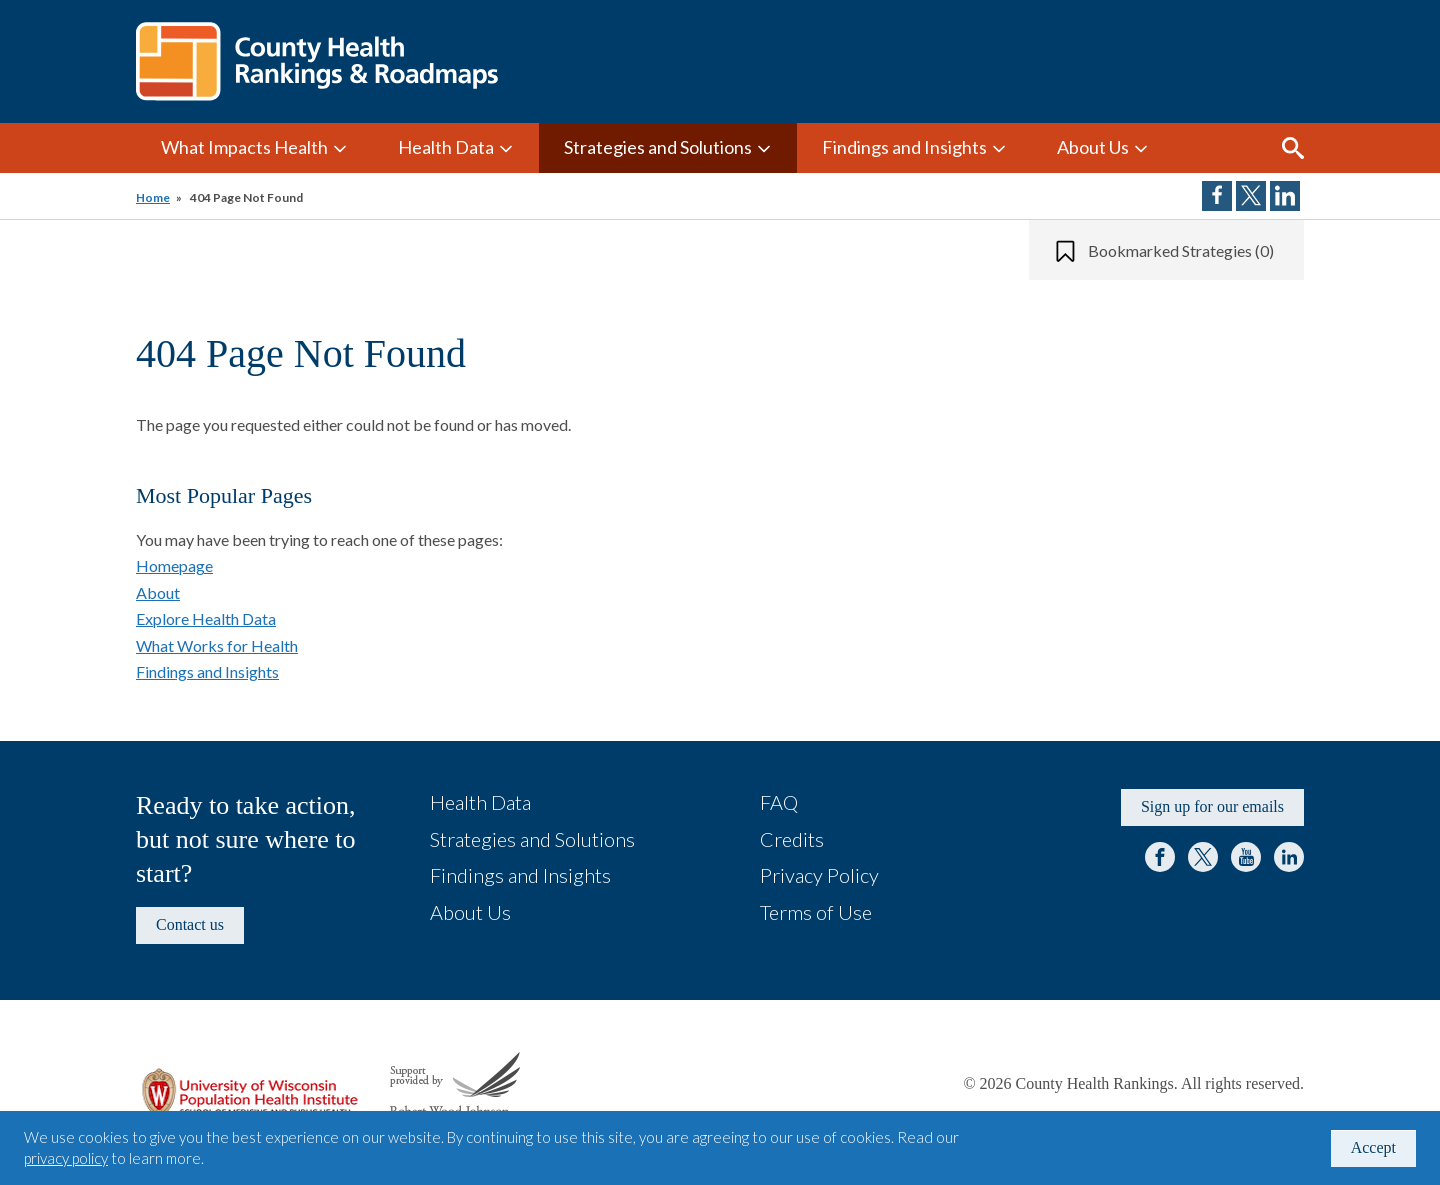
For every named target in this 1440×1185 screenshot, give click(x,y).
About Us (1093, 147)
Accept (1373, 1147)
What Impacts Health (244, 147)
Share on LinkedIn (1285, 196)
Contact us (190, 924)
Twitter (1203, 857)
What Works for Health (217, 645)
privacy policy (66, 1158)
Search (1293, 148)
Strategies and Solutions (658, 147)
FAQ (779, 802)
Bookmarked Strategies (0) (1181, 250)
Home (153, 197)
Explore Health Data (206, 618)
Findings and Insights (904, 147)
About (158, 592)
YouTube (1246, 857)
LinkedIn (1289, 857)
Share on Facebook (1217, 196)
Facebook (1160, 857)
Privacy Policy (819, 875)
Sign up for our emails (1212, 806)
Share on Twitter (1251, 196)
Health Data (446, 147)
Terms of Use (816, 912)
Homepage (174, 565)
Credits (792, 839)
